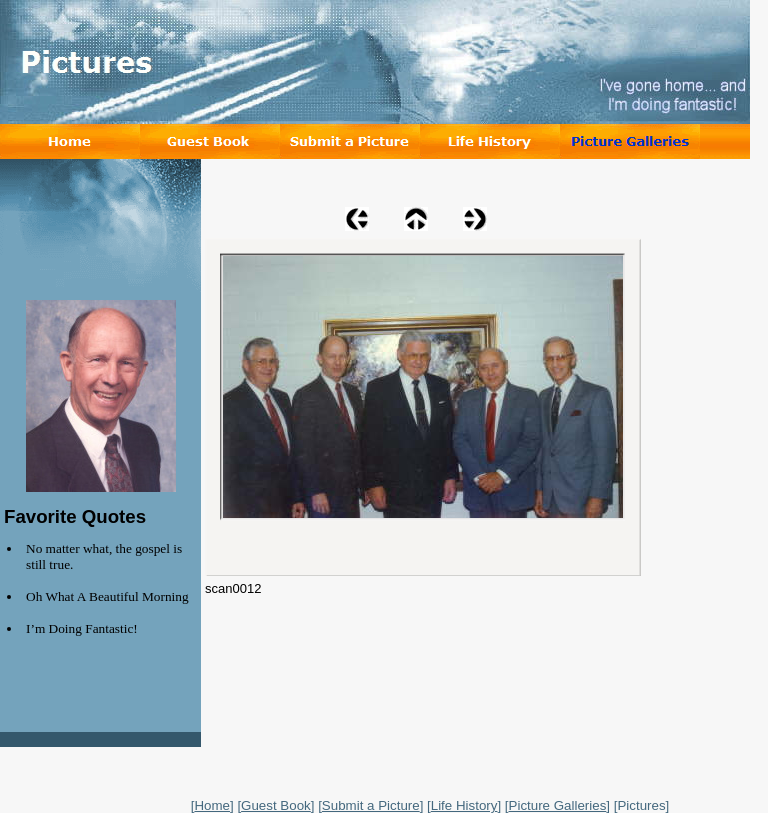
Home (212, 805)
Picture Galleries (558, 805)
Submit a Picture (371, 805)
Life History (464, 805)
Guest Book (276, 805)
